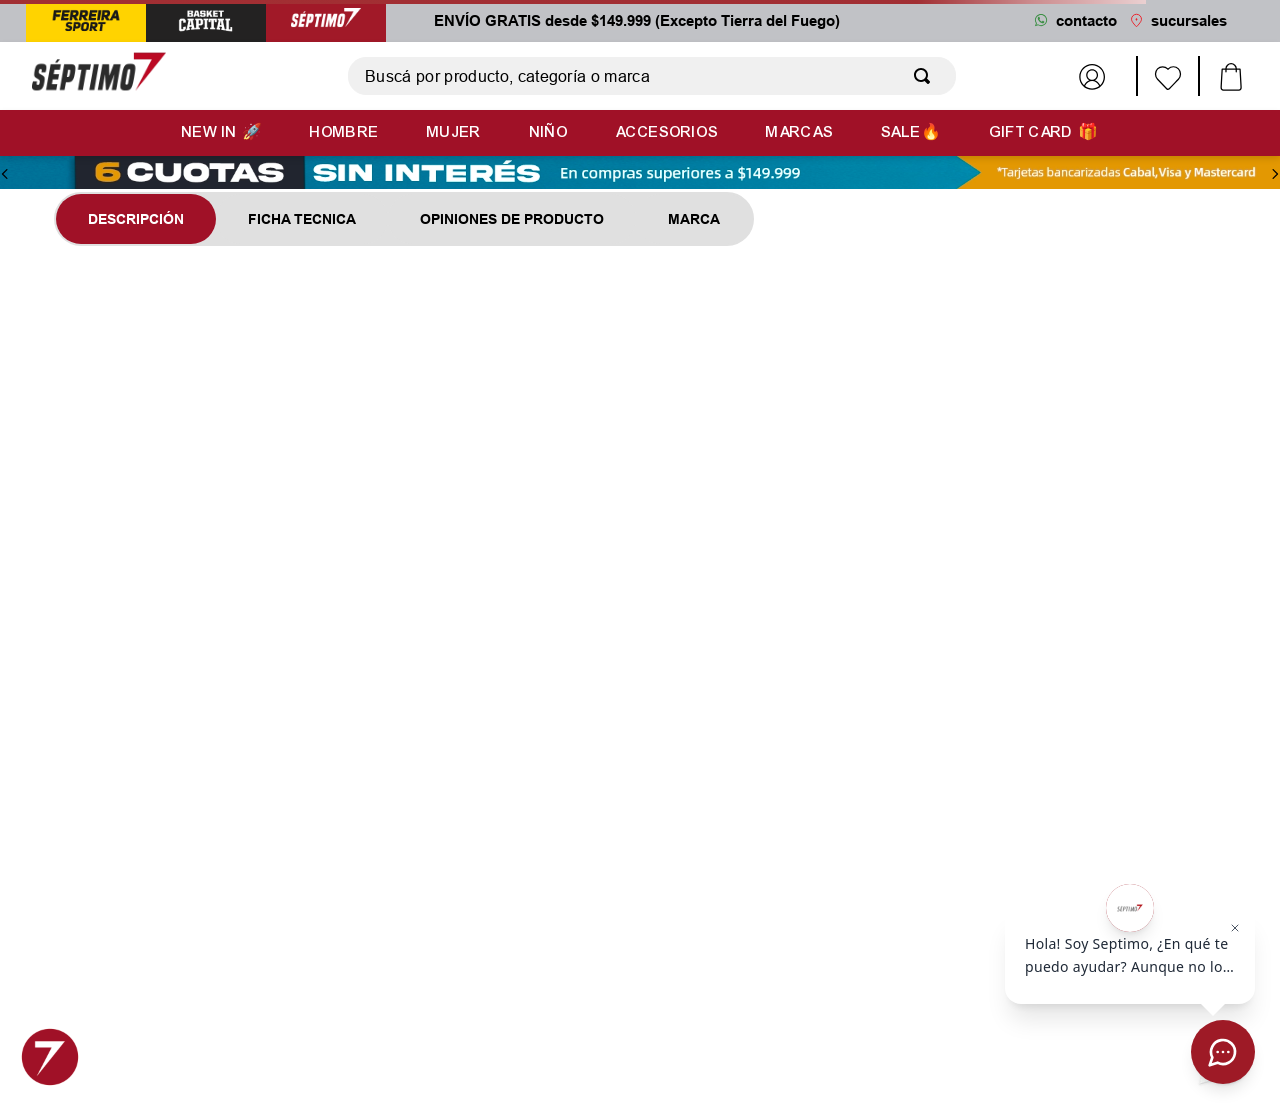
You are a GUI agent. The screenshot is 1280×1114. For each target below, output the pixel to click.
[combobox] (652, 76)
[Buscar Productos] (926, 76)
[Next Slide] (1275, 174)
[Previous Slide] (5, 174)
